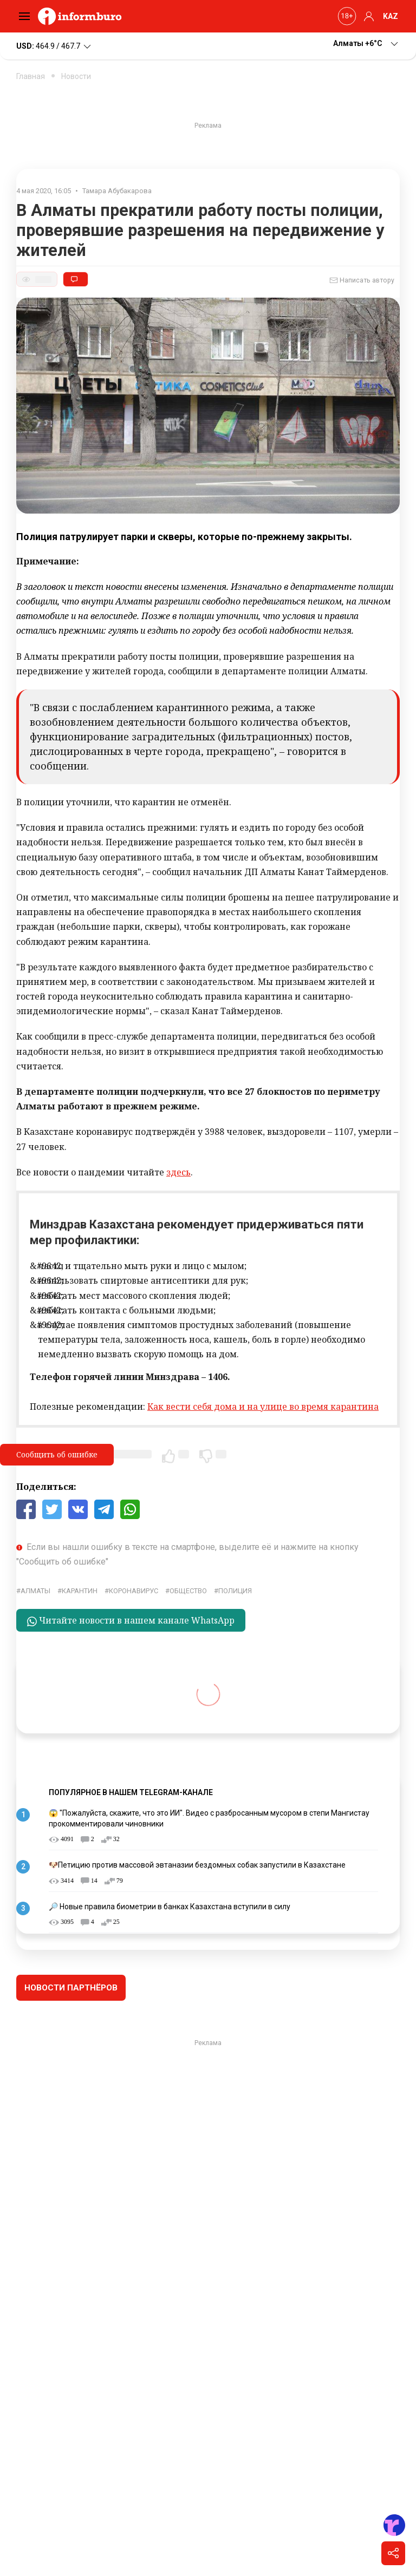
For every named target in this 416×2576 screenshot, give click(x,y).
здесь (178, 1172)
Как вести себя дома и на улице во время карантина (263, 1406)
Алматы (35, 1591)
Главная (30, 76)
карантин (80, 1591)
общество (188, 1591)
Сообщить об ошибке (57, 1454)
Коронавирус (133, 1591)
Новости (76, 76)
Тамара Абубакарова (117, 191)
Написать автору (361, 280)
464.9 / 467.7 (54, 46)
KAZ (390, 16)
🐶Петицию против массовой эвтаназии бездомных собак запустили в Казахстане (197, 1865)
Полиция (235, 1591)
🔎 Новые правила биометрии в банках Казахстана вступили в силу (169, 1906)
